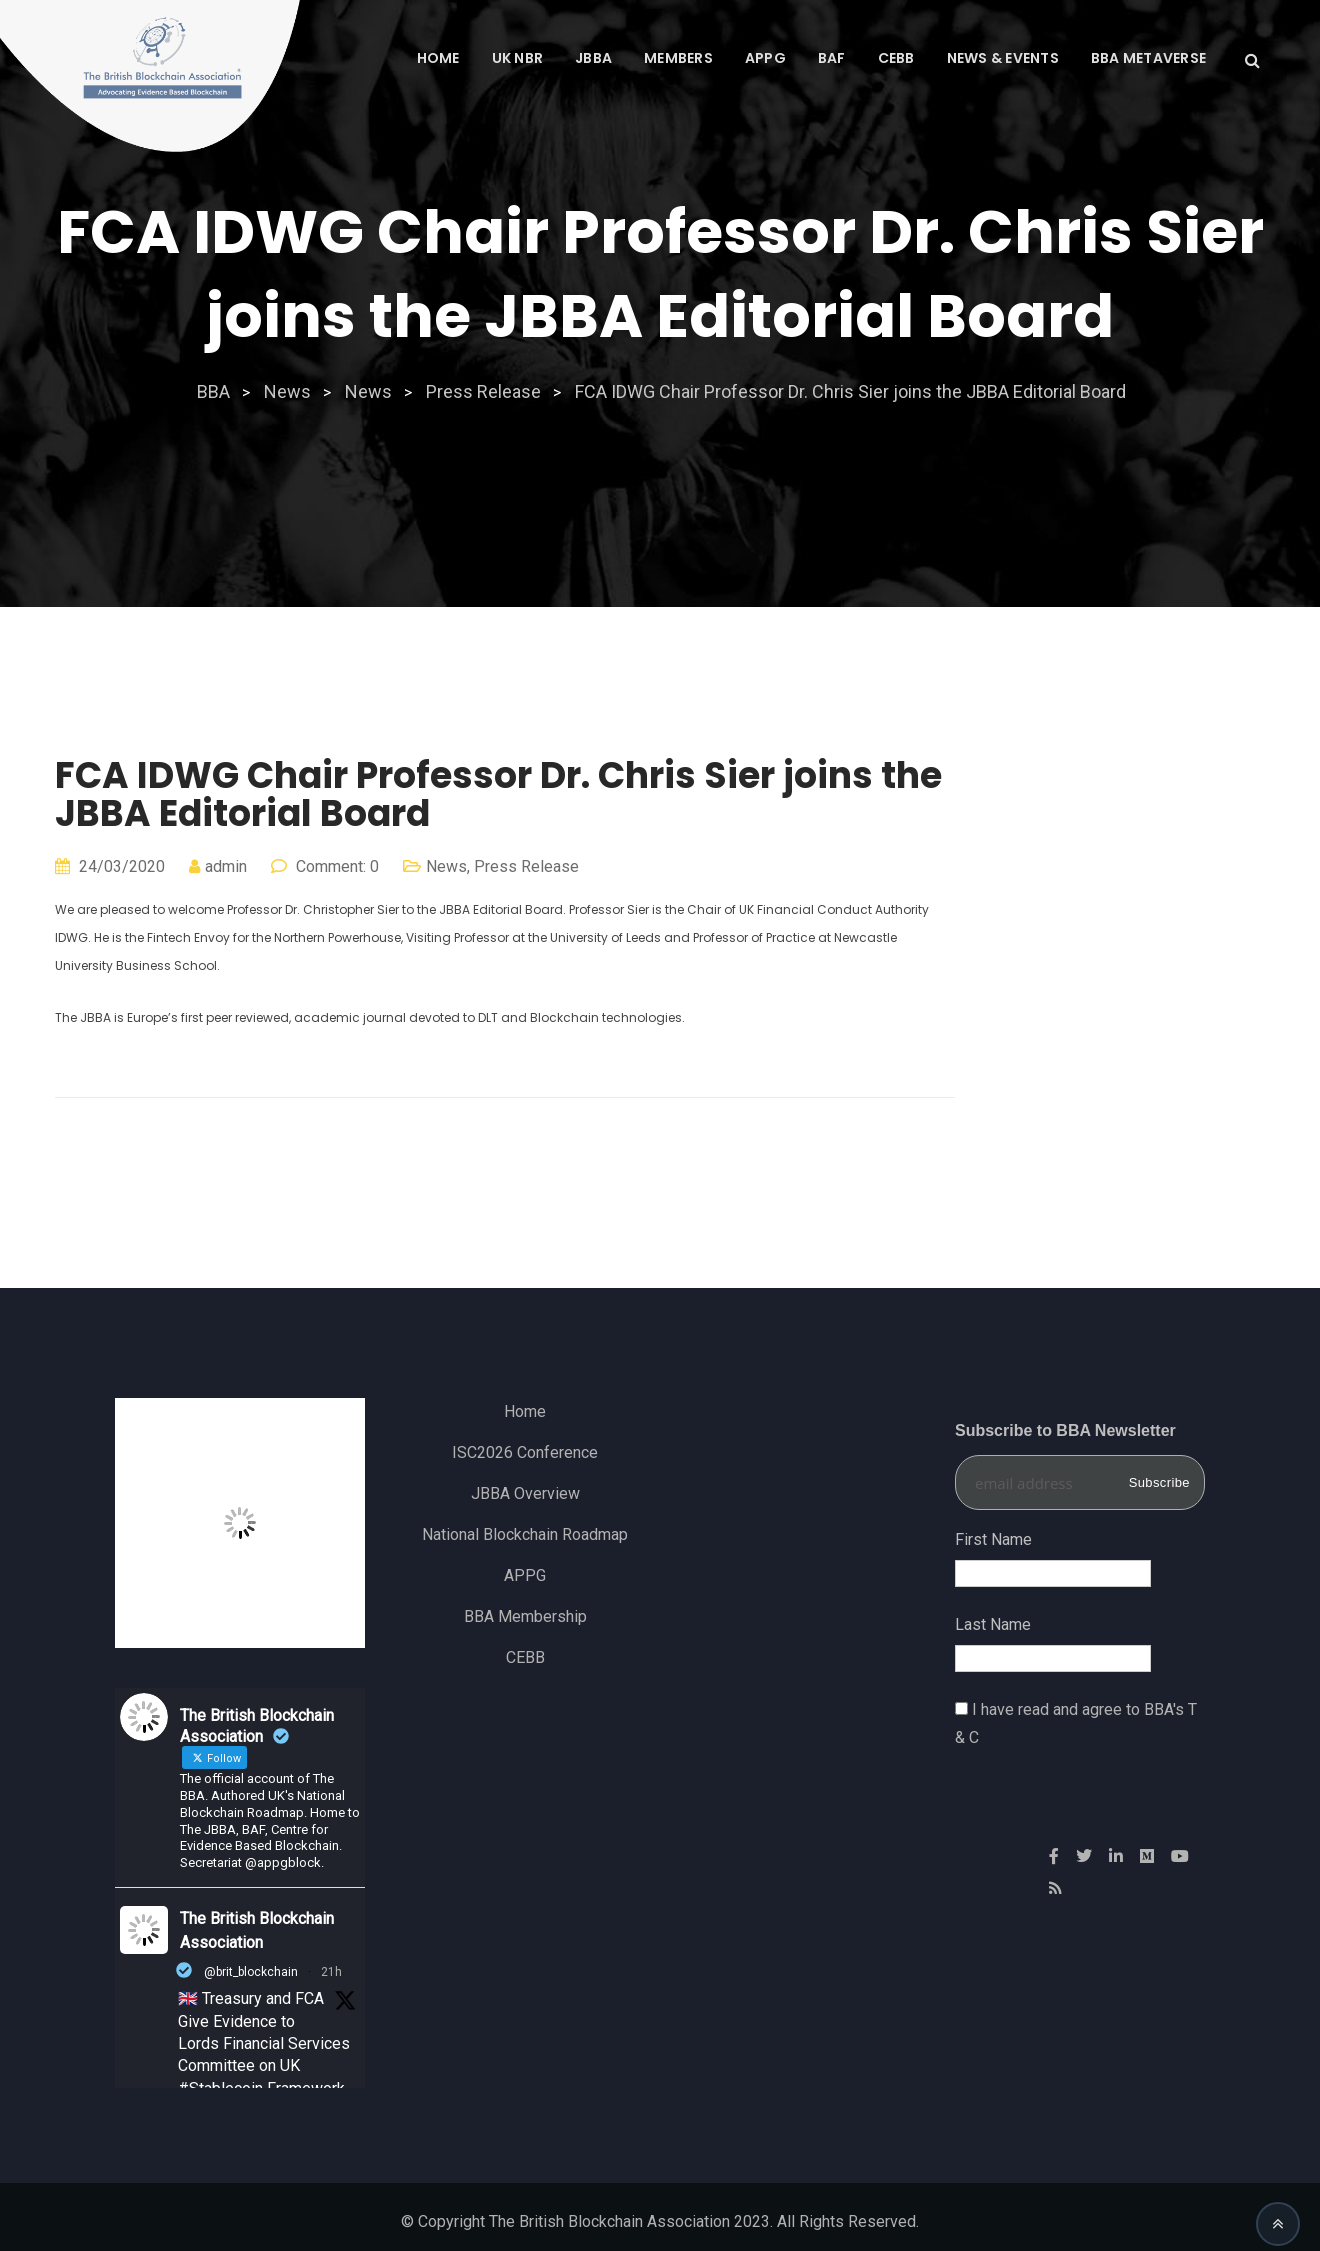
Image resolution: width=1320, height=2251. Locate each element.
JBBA (593, 58)
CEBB (896, 58)
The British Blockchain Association (257, 1930)
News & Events (1003, 58)
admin (226, 866)
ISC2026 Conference (525, 1452)
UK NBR (518, 58)
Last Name (993, 1624)
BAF (832, 58)
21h (331, 1972)
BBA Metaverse (1148, 58)
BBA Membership (525, 1616)
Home (438, 58)
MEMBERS (678, 58)
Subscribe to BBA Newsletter (1065, 1430)
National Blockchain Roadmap (525, 1534)
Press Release (526, 866)
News (446, 866)
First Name (993, 1539)
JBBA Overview (525, 1493)
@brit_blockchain (251, 1972)
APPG (765, 58)
